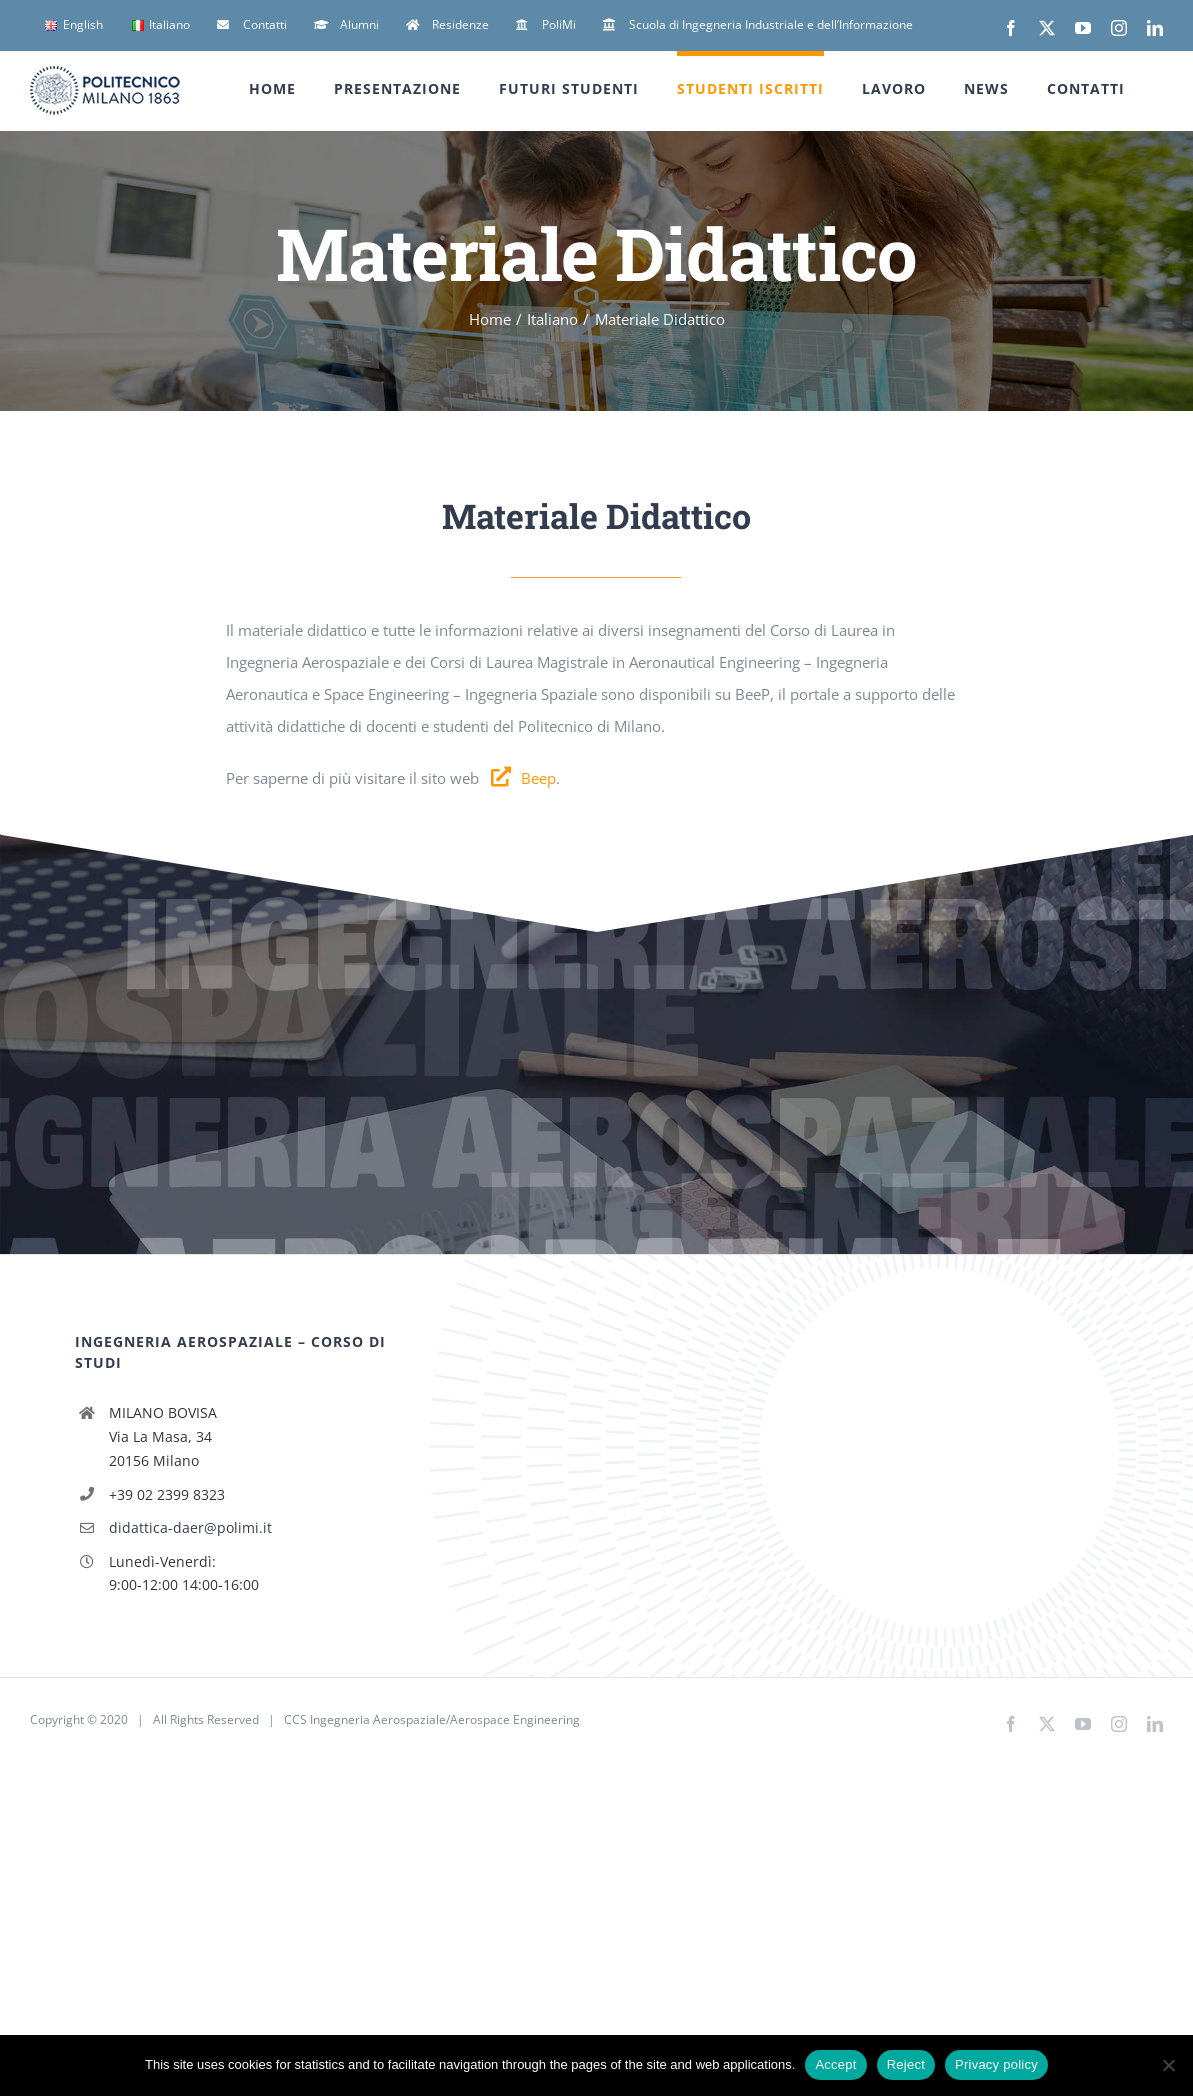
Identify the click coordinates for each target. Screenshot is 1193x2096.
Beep (538, 778)
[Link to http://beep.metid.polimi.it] (501, 777)
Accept (835, 2064)
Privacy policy (996, 2064)
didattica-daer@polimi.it (190, 1527)
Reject (906, 2064)
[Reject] (1168, 2065)
